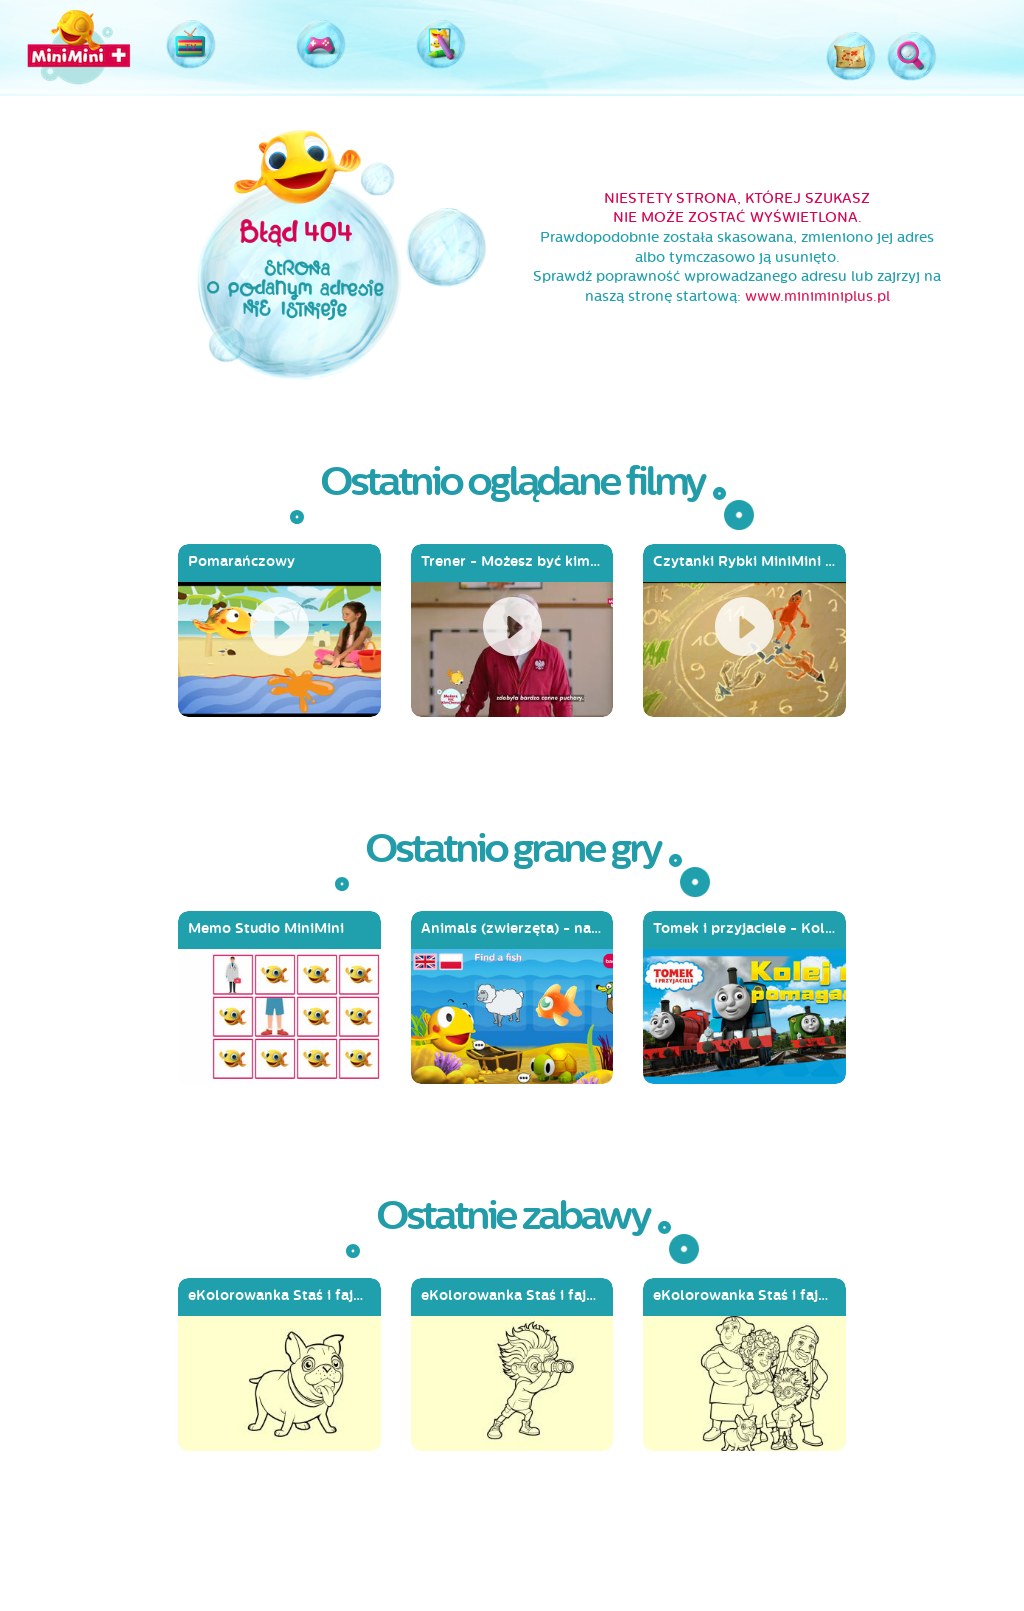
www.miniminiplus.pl (817, 296)
